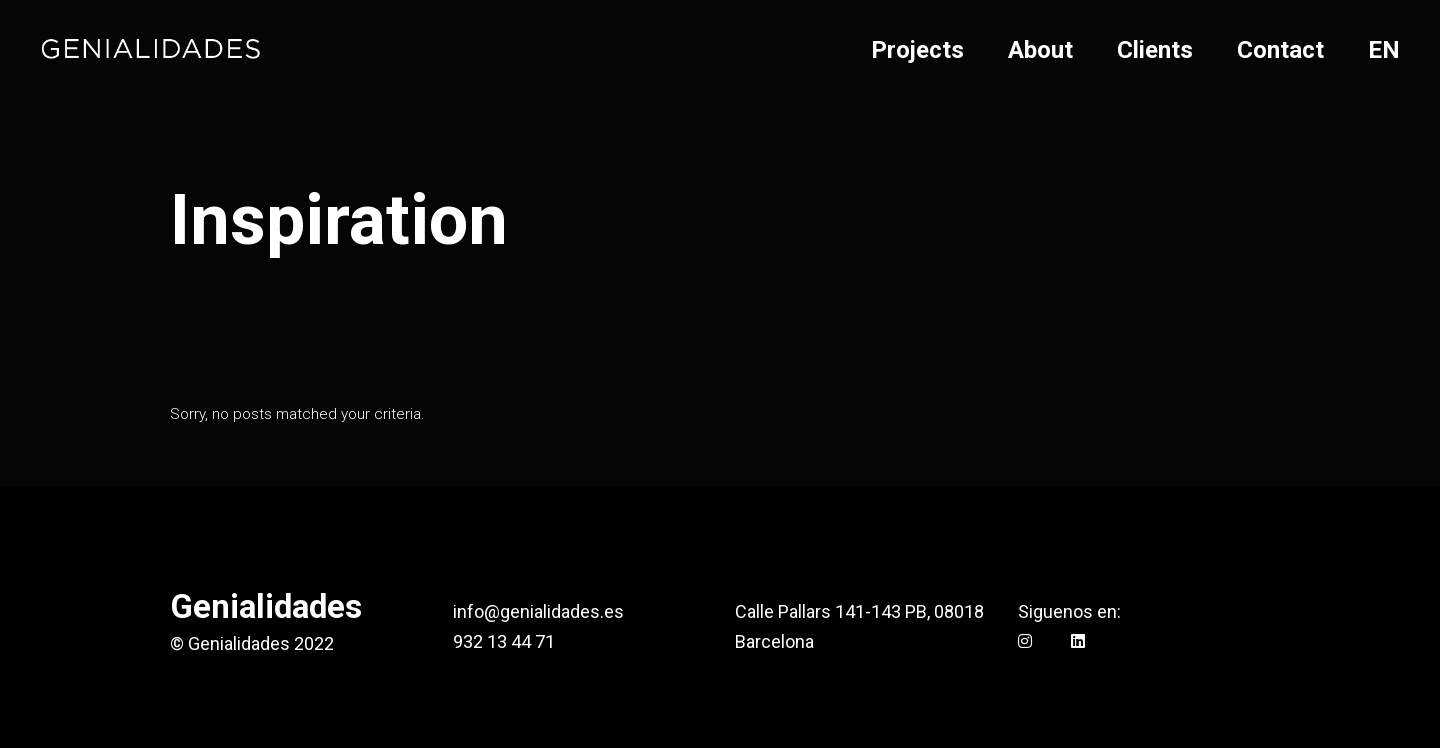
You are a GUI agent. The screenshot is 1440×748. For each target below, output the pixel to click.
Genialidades (266, 606)
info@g (481, 611)
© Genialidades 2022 (252, 643)
